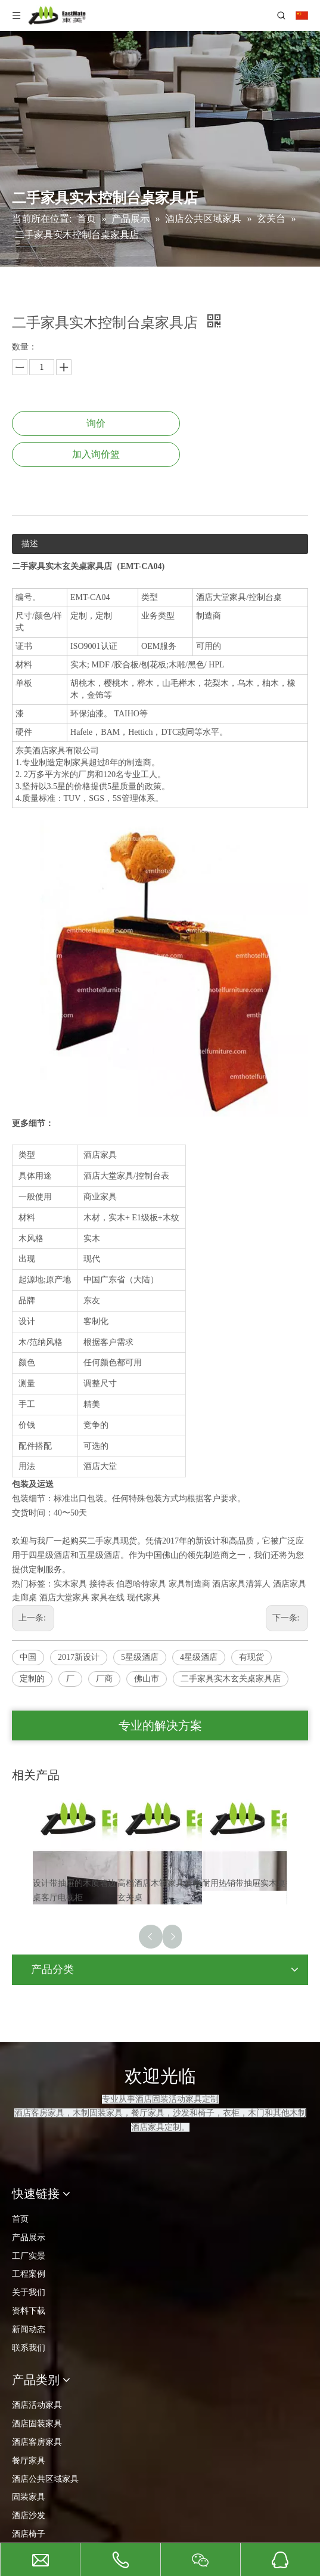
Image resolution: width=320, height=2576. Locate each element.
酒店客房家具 (37, 2442)
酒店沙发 (28, 2515)
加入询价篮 (96, 454)
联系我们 (28, 2347)
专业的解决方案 (160, 1725)
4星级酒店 (199, 1657)
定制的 (32, 1678)
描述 (29, 543)
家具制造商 (189, 1583)
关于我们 (28, 2292)
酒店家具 (289, 1583)
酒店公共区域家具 (45, 2479)
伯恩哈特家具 (141, 1583)
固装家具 (28, 2496)
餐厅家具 (28, 2460)
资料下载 (28, 2310)
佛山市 (146, 1678)
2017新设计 (79, 1657)
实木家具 (70, 1583)
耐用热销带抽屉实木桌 (243, 1883)
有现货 (251, 1657)
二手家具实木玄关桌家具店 (231, 1678)
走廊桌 (24, 1597)
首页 (20, 2219)
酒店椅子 (28, 2533)
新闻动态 (28, 2329)
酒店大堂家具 (64, 1597)
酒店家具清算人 (241, 1583)
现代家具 (143, 1597)
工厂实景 (28, 2256)
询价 (95, 423)
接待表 (101, 1583)
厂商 (104, 1678)
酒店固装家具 (37, 2423)
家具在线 (108, 1597)
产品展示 (28, 2237)
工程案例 (28, 2273)
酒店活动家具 (37, 2405)
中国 (28, 1657)
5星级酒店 (140, 1657)
